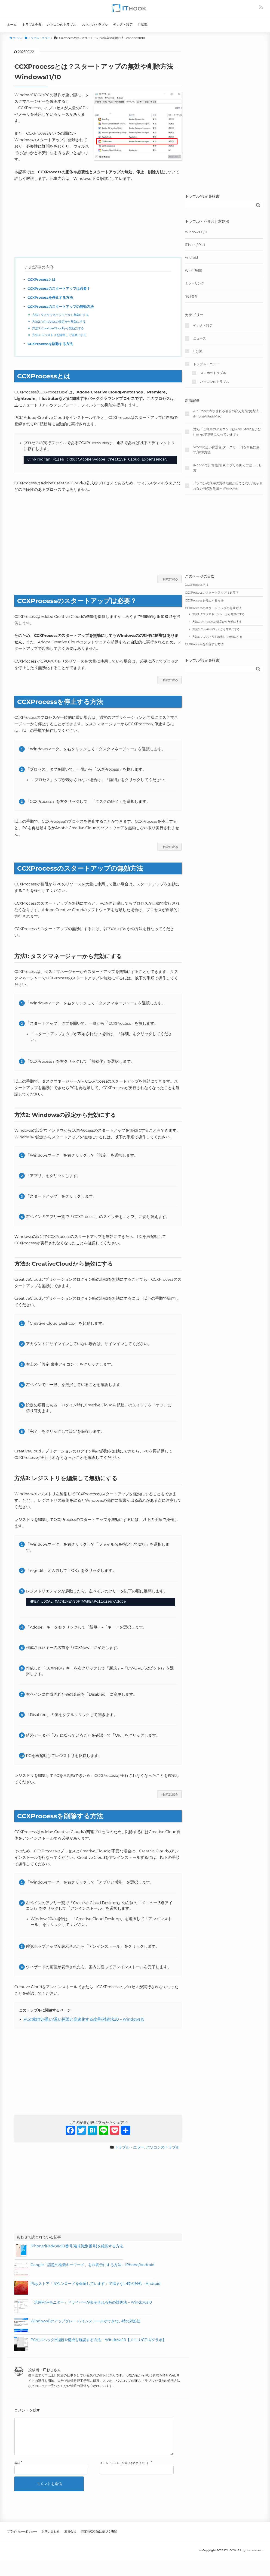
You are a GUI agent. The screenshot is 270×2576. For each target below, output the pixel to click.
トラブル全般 (32, 24)
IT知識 (142, 24)
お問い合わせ (51, 2539)
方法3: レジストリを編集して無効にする (61, 335)
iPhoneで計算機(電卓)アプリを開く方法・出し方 (227, 467)
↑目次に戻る (169, 579)
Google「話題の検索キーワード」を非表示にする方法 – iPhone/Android (92, 2265)
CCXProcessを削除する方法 (52, 344)
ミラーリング (194, 283)
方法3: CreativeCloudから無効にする (60, 328)
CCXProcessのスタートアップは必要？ (61, 288)
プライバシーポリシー (22, 2539)
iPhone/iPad (195, 245)
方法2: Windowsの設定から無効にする (61, 321)
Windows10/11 (196, 232)
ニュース (199, 338)
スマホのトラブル (95, 24)
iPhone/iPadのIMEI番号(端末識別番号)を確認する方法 (77, 2246)
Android (191, 257)
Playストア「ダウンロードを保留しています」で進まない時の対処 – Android (96, 2283)
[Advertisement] (98, 220)
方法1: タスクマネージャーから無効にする (62, 315)
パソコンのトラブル (61, 24)
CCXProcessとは (43, 279)
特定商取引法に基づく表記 (99, 2539)
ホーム (12, 24)
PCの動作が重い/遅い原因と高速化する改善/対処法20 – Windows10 (84, 2019)
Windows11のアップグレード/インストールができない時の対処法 (86, 2321)
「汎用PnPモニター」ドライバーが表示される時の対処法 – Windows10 (91, 2302)
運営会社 (70, 2539)
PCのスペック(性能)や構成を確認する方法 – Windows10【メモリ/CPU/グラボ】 (98, 2340)
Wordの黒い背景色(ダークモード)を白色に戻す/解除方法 (226, 449)
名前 (17, 2470)
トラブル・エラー (129, 2147)
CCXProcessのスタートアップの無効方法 (63, 306)
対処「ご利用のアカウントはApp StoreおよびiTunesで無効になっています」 (227, 431)
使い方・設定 (123, 24)
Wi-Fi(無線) (193, 270)
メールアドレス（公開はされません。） (125, 2470)
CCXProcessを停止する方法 (52, 297)
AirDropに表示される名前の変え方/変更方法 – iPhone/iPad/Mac (227, 413)
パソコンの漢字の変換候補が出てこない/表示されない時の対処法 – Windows (227, 485)
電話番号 (191, 296)
